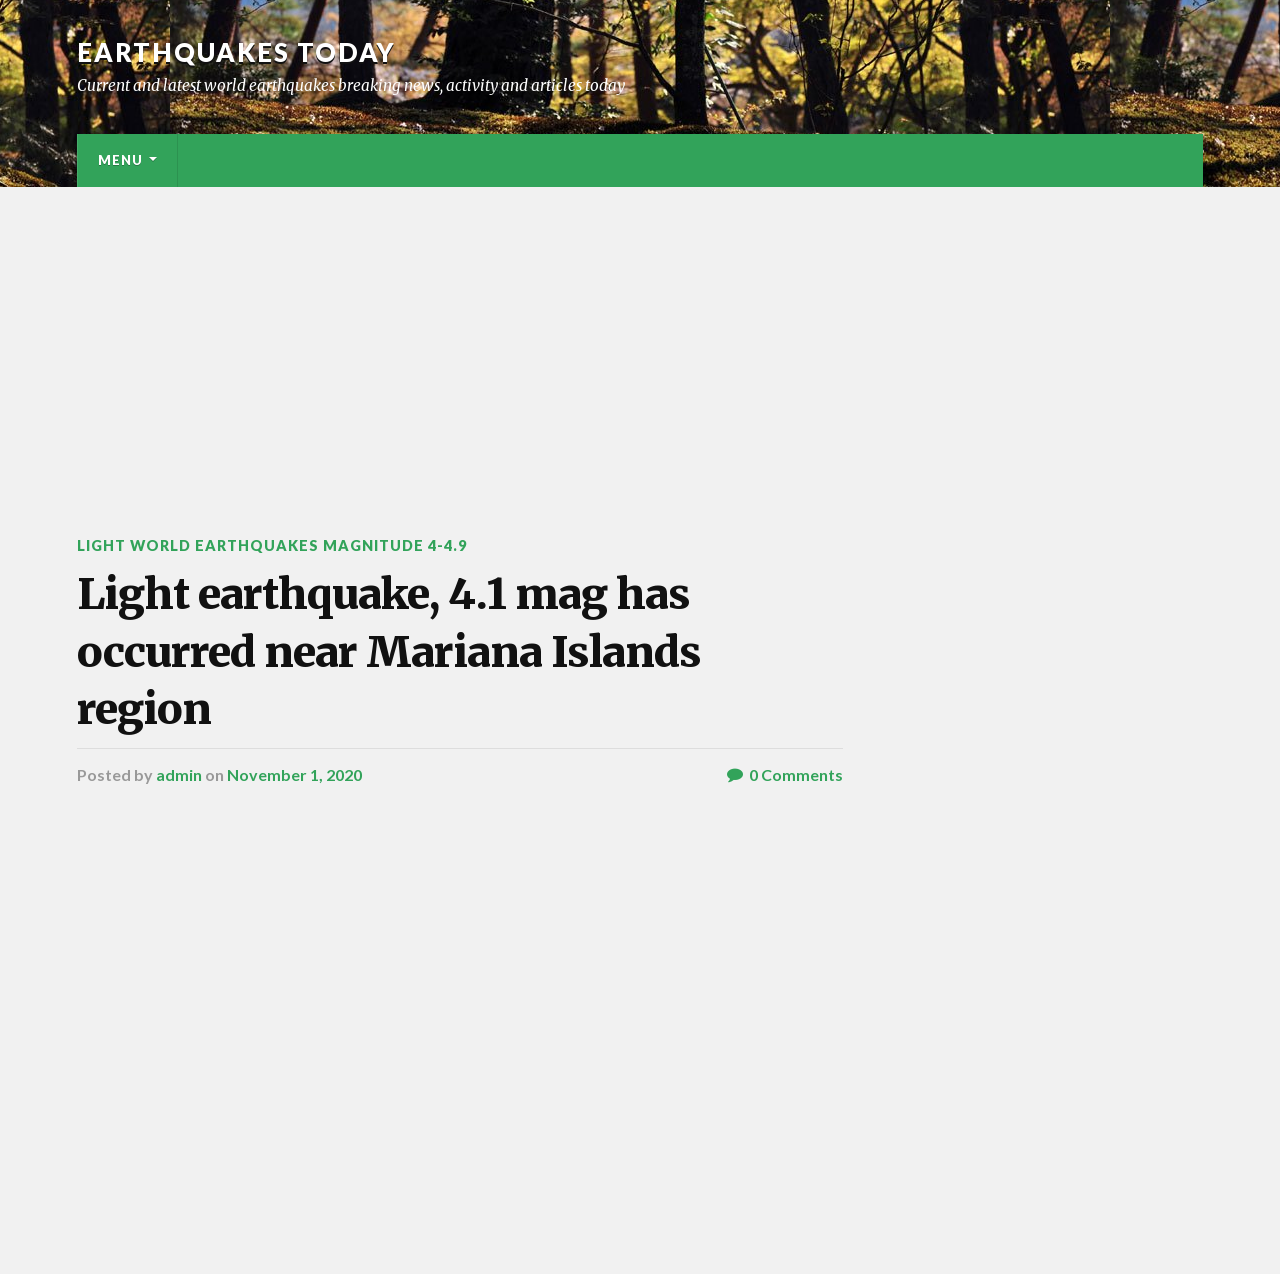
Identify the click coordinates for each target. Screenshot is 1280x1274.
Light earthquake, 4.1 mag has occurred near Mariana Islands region (389, 651)
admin (179, 774)
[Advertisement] (640, 337)
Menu (120, 160)
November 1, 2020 (294, 774)
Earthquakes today (236, 52)
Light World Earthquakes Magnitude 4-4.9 (272, 545)
